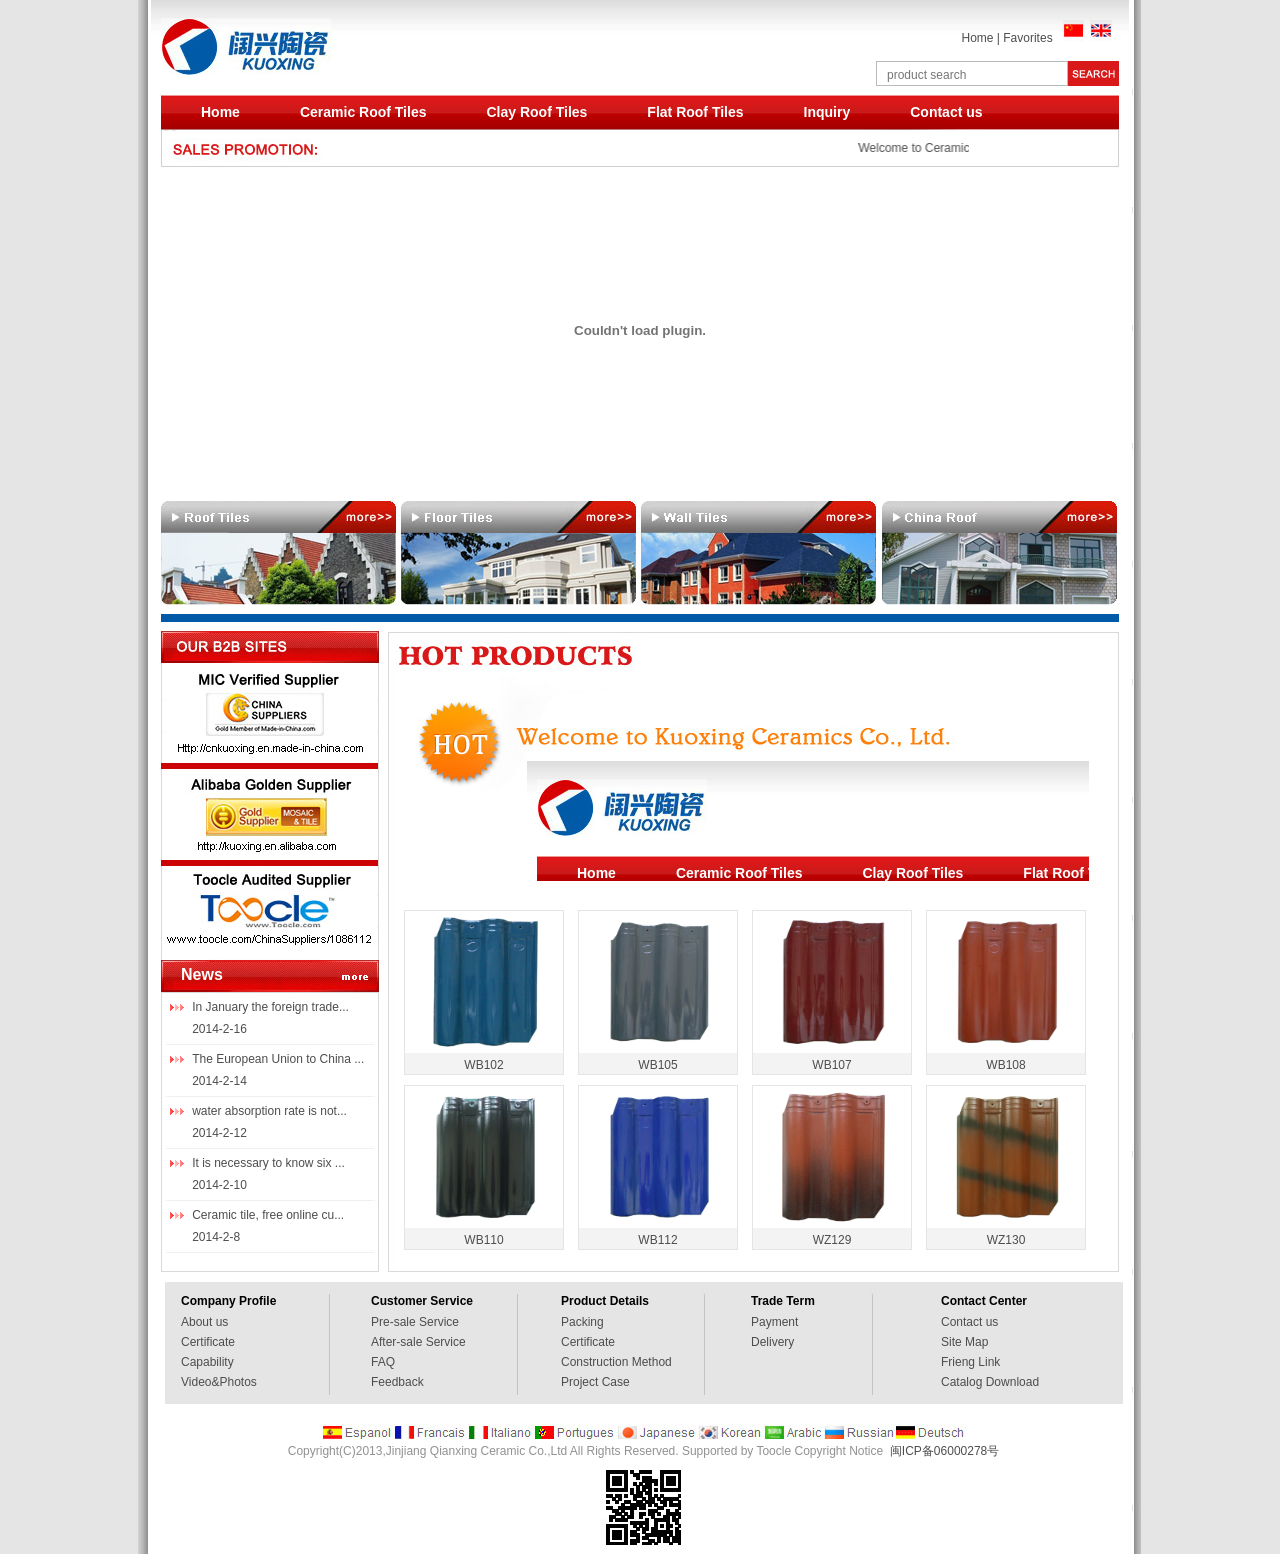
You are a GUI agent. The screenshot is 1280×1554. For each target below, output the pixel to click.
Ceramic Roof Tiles (363, 112)
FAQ (383, 1362)
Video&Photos (219, 1382)
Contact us (946, 112)
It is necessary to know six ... (268, 1163)
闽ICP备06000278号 (944, 1451)
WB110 (483, 1240)
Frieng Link (970, 1362)
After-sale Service (418, 1342)
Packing (582, 1322)
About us (204, 1322)
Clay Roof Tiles (536, 112)
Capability (207, 1362)
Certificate (208, 1342)
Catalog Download (990, 1382)
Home (977, 38)
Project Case (595, 1382)
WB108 (1005, 1065)
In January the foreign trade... (270, 1007)
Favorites (1027, 38)
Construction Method (616, 1362)
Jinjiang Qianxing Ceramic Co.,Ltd (476, 1451)
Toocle (773, 1451)
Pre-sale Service (415, 1322)
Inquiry (827, 112)
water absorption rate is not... (269, 1111)
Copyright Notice (838, 1451)
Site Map (964, 1342)
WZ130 (1006, 1240)
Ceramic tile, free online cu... (268, 1215)
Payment (774, 1322)
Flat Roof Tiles (695, 112)
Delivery (772, 1342)
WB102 (483, 1065)
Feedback (397, 1382)
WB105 (657, 1065)
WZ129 (832, 1240)
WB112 (657, 1240)
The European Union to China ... (278, 1059)
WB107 (831, 1065)
